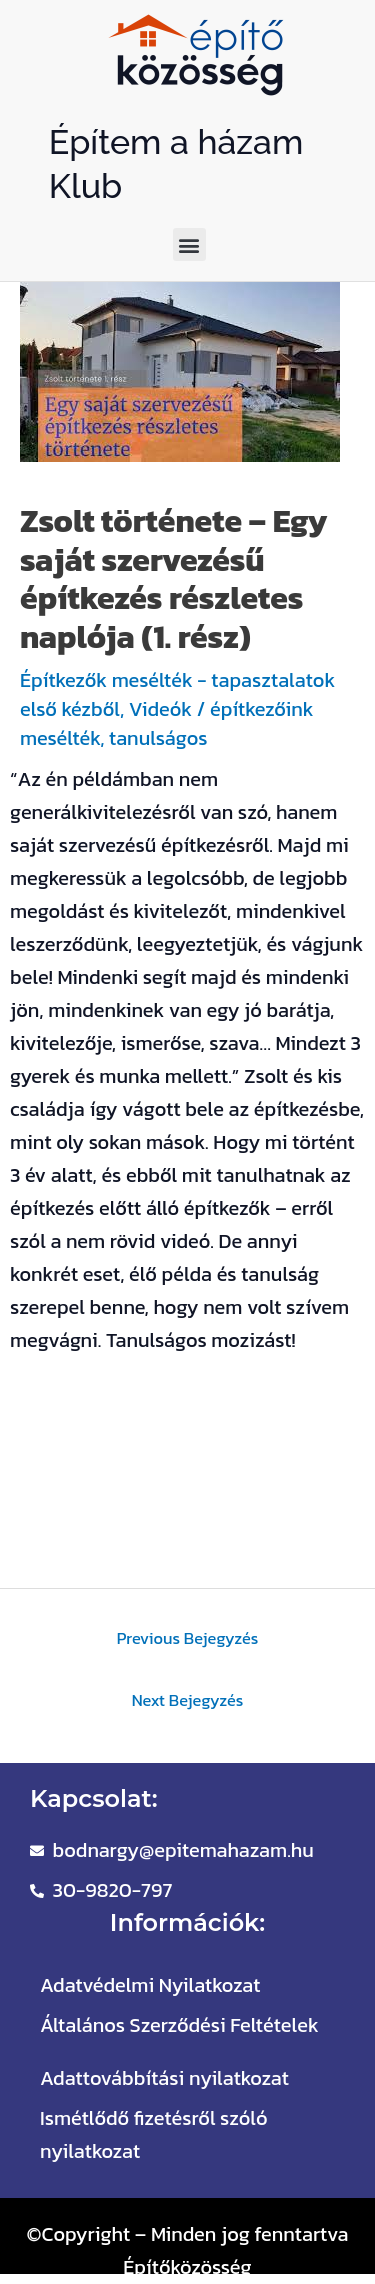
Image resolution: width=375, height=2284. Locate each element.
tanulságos (158, 738)
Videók (160, 709)
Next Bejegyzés (188, 1700)
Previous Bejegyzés (188, 1638)
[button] (189, 244)
